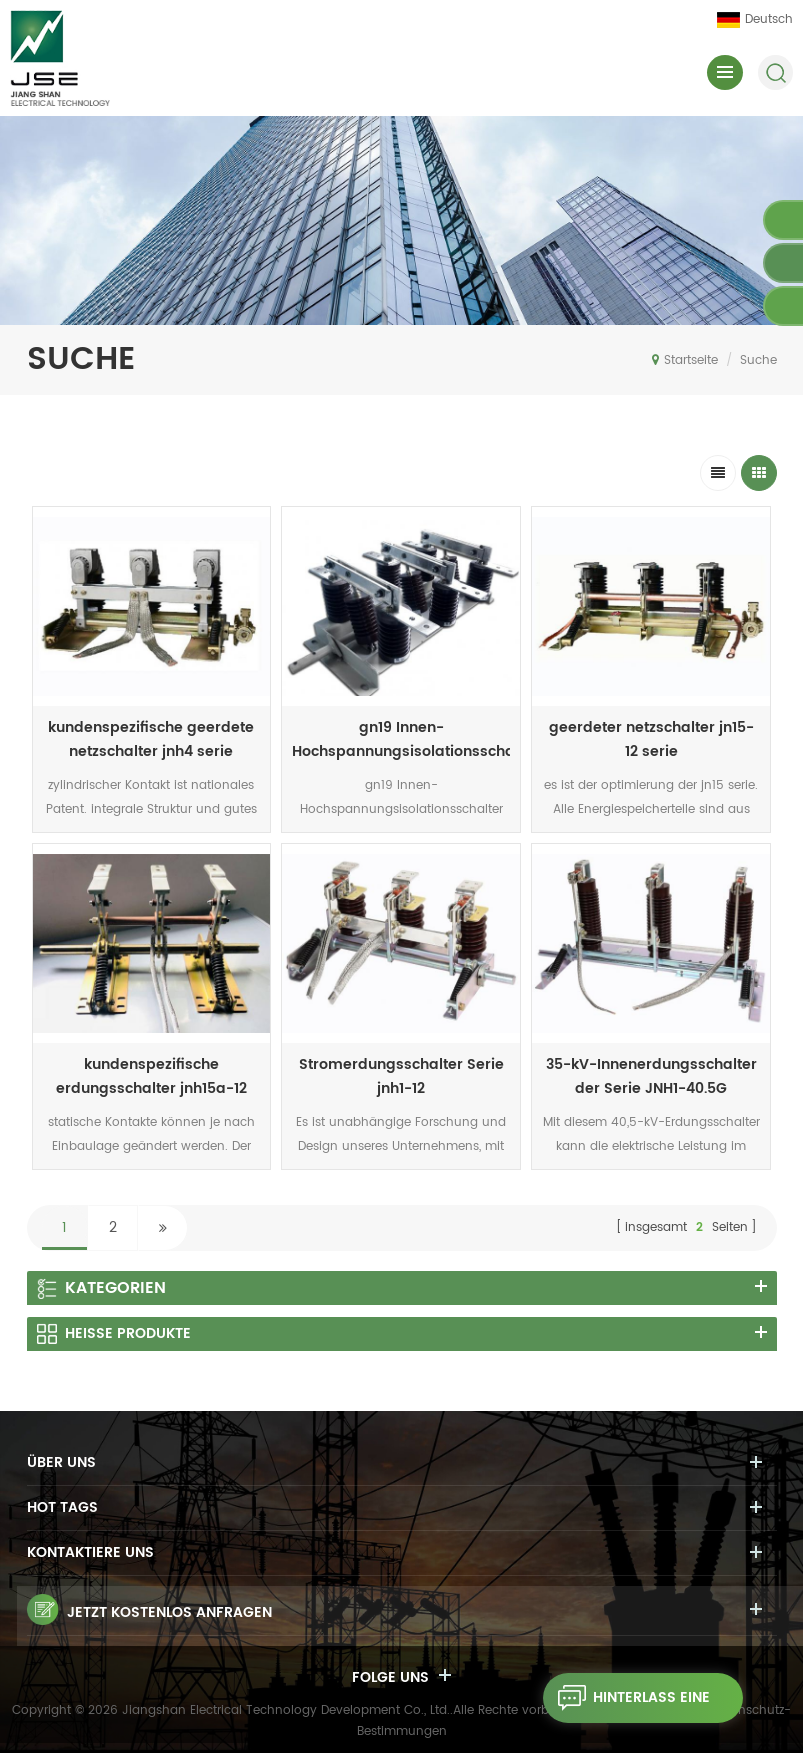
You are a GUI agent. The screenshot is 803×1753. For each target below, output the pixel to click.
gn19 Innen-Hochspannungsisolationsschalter (401, 739)
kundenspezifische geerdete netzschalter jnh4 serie (151, 739)
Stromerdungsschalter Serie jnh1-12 (401, 1076)
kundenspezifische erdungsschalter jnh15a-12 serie (151, 1077)
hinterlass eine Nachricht (626, 1698)
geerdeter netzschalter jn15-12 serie (651, 739)
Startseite (685, 360)
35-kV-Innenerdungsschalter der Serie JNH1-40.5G (651, 1076)
